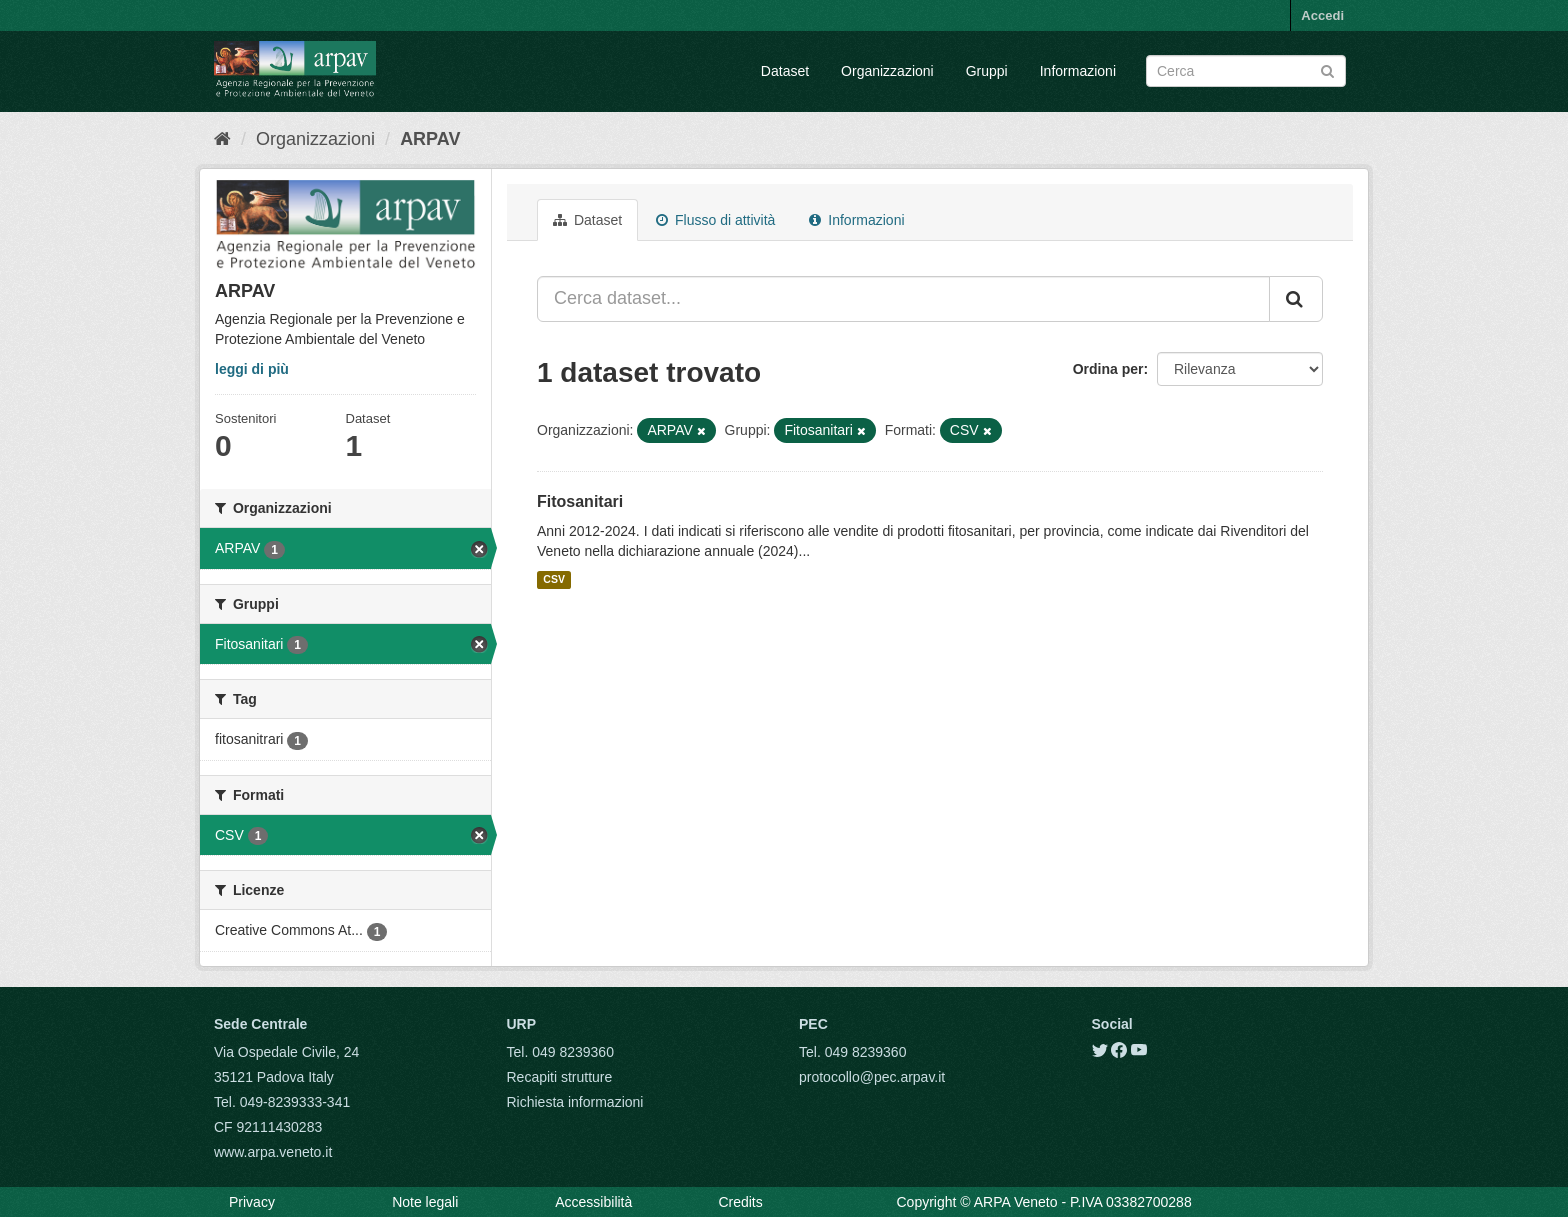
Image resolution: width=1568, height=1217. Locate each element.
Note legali (425, 1202)
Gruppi (987, 71)
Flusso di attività (715, 220)
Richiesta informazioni (575, 1102)
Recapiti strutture (560, 1077)
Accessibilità (593, 1202)
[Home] (222, 139)
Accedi (1322, 15)
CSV (554, 580)
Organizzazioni (887, 71)
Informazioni (1078, 71)
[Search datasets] (1246, 71)
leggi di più (252, 369)
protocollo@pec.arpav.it (872, 1077)
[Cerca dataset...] (903, 299)
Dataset (785, 71)
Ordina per (1108, 369)
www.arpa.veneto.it (273, 1152)
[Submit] (1327, 69)
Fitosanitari (580, 501)
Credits (740, 1202)
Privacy (252, 1202)
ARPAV (430, 139)
